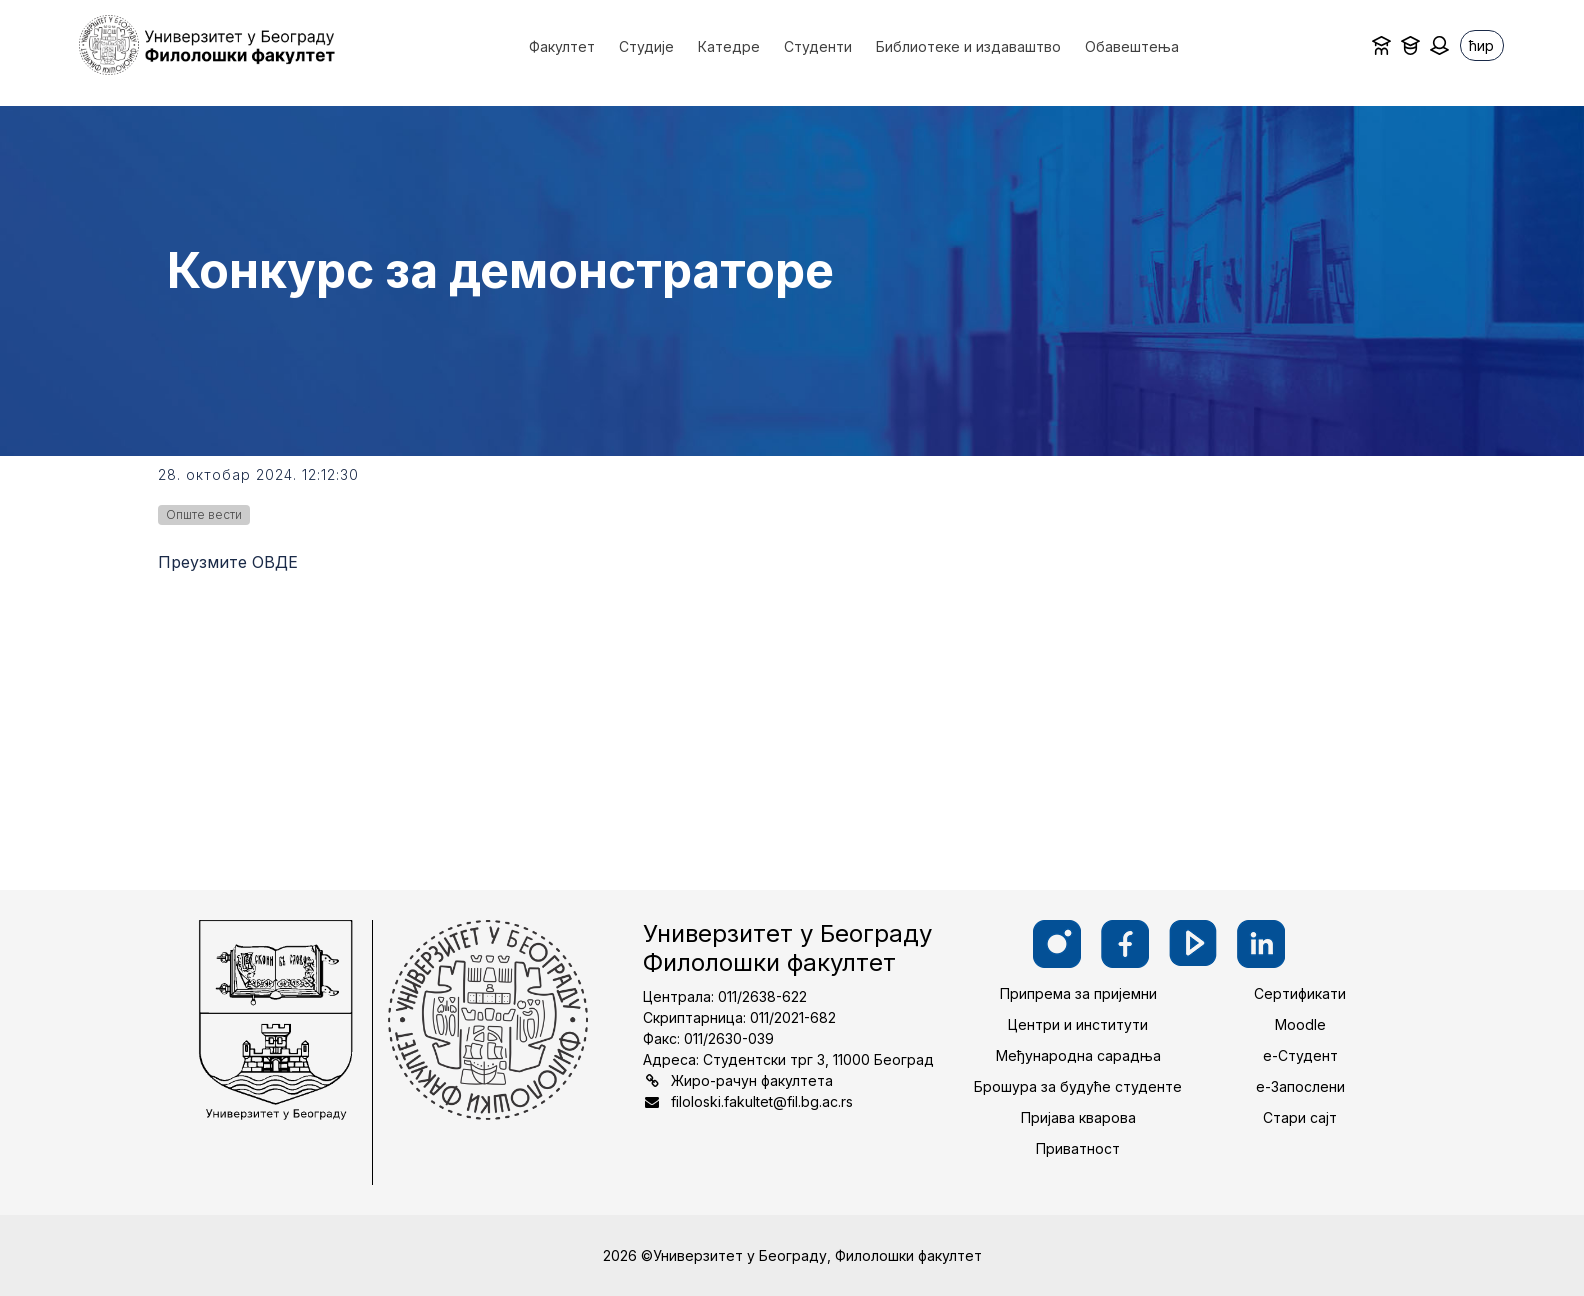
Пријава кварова (1078, 1117)
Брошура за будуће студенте (1078, 1086)
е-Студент (1300, 1055)
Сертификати (1300, 993)
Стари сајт (1300, 1117)
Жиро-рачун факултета (752, 1080)
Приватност (1078, 1148)
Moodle (1300, 1024)
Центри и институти (1078, 1024)
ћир (1481, 45)
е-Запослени (1300, 1086)
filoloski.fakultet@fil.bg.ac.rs (762, 1101)
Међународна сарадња (1078, 1055)
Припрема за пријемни (1078, 993)
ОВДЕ (275, 562)
